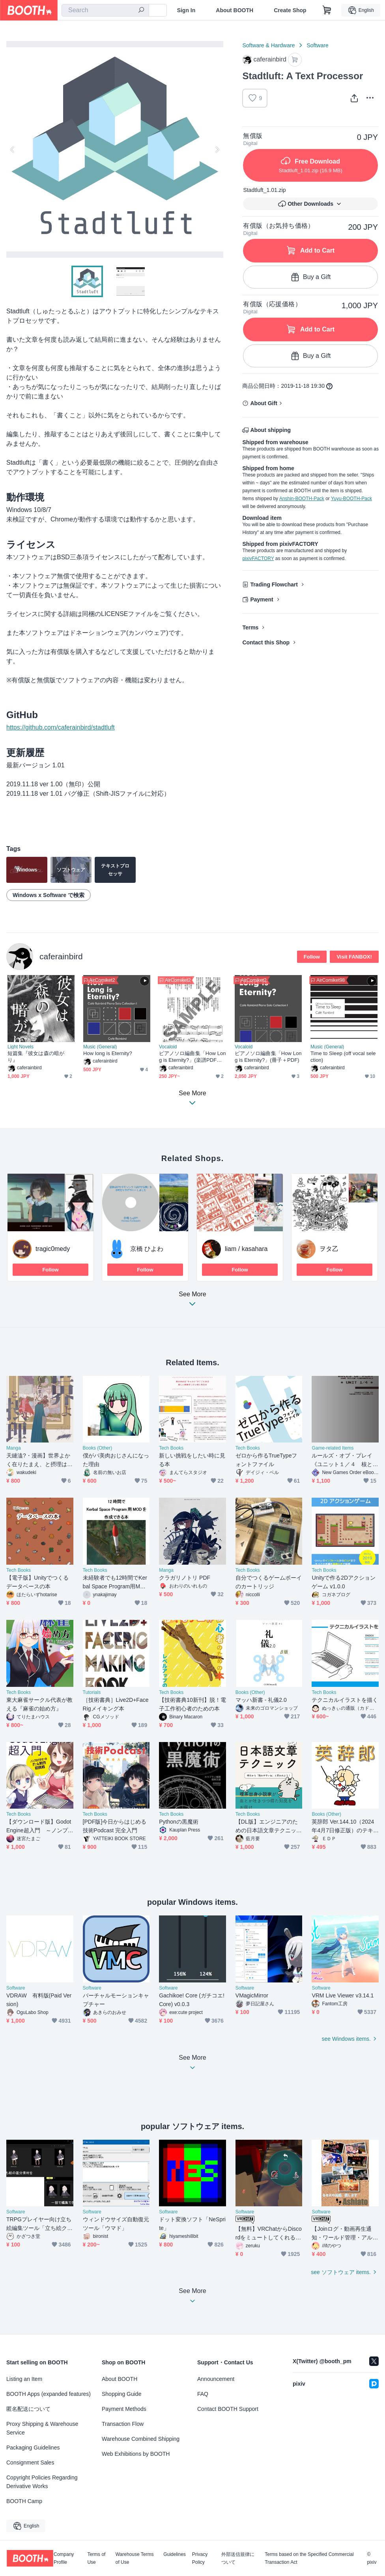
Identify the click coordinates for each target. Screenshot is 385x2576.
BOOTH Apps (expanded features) (48, 2394)
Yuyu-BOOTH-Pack (351, 498)
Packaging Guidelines (33, 2447)
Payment (261, 599)
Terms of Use (96, 2558)
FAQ (202, 2394)
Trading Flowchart (274, 584)
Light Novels (20, 1046)
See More (192, 1301)
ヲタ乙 (329, 1248)
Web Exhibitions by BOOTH (136, 2454)
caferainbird (61, 956)
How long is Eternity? (107, 1053)
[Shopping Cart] (327, 10)
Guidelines (174, 2554)
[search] (141, 10)
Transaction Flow (123, 2424)
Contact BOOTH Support (227, 2409)
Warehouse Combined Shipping (140, 2439)
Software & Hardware (268, 45)
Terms (250, 627)
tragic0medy (53, 1248)
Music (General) (100, 1046)
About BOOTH (234, 10)
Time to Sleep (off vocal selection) (343, 1056)
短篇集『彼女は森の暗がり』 (35, 1056)
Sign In (186, 10)
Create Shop (290, 10)
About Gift (263, 403)
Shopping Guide (121, 2394)
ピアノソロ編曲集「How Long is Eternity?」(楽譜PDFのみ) (192, 1056)
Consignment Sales (30, 2462)
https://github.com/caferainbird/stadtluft (60, 727)
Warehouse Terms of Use (135, 2558)
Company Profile (64, 2558)
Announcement (215, 2379)
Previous (12, 149)
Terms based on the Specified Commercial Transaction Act (309, 2558)
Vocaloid (168, 1046)
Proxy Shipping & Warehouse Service (42, 2428)
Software (317, 45)
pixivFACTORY (258, 558)
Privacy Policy (199, 2558)
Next (217, 149)
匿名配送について (28, 2409)
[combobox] (105, 10)
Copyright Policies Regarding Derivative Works (42, 2481)
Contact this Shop (266, 642)
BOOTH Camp (24, 2501)
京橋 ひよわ (146, 1248)
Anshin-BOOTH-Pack (301, 498)
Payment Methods (124, 2409)
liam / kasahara (246, 1248)
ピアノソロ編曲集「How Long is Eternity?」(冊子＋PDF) (268, 1056)
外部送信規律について (237, 2558)
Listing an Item (24, 2379)
